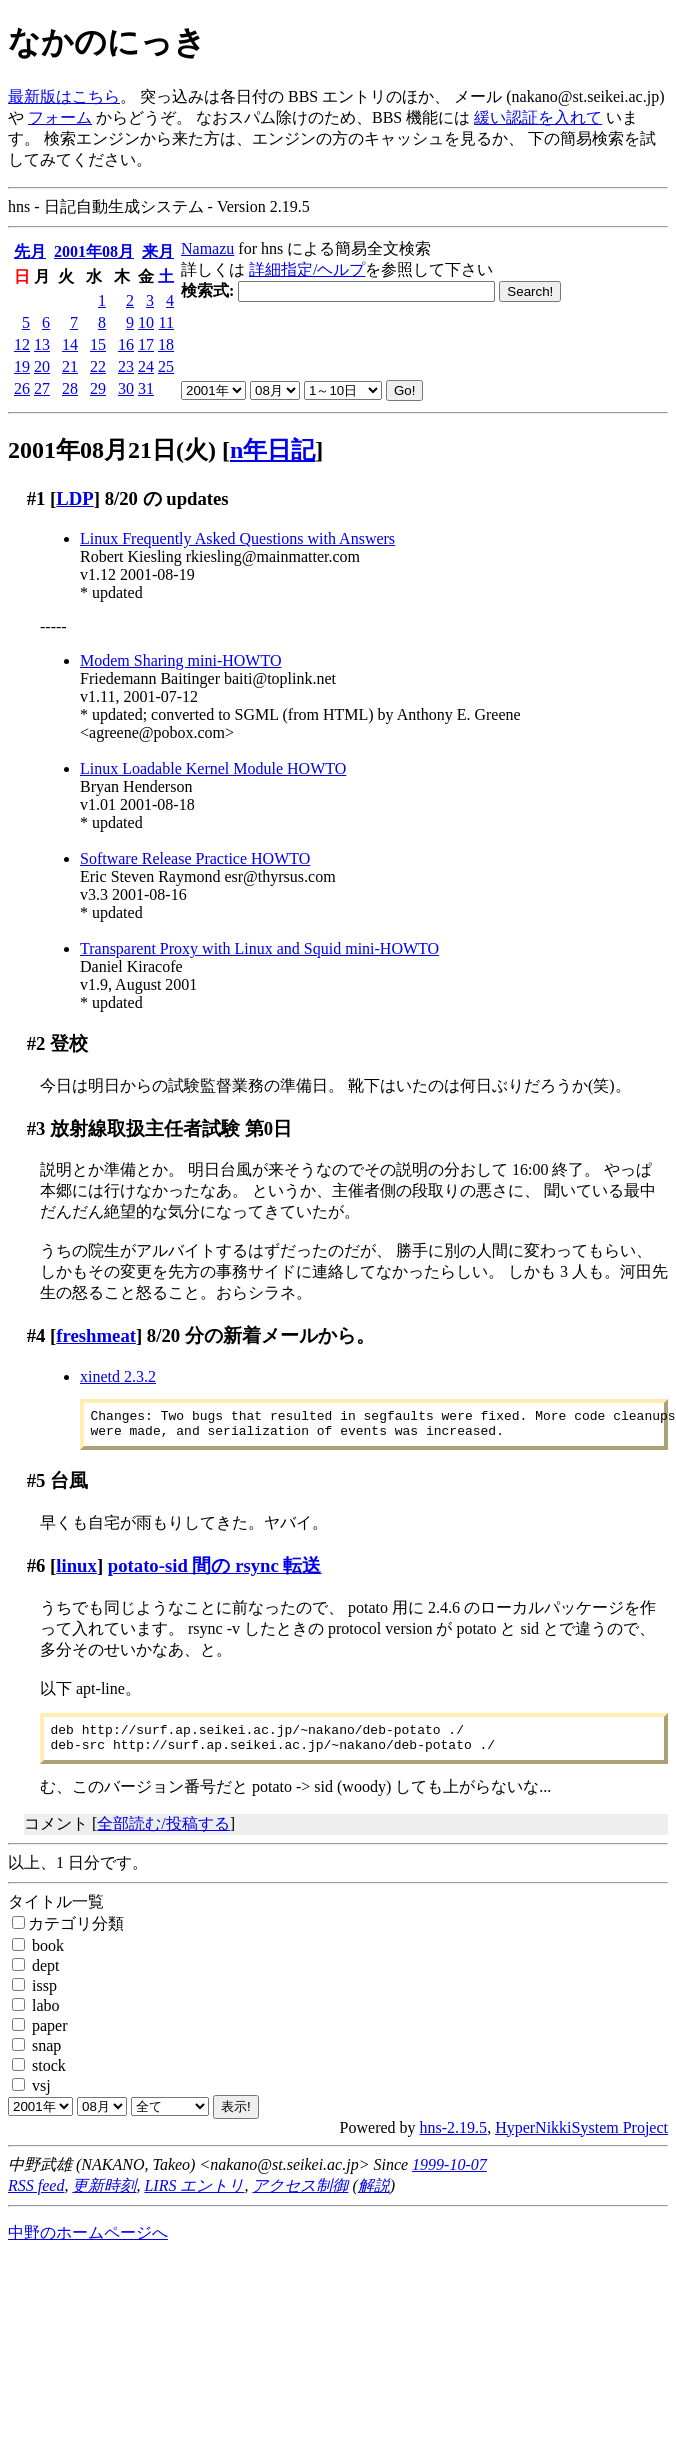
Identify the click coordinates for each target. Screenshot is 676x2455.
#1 (36, 498)
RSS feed (36, 2197)
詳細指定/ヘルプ (307, 269)
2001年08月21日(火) (112, 450)
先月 (30, 251)
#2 (36, 1043)
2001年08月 (94, 251)
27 (42, 388)
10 (146, 322)
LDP (74, 498)
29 (98, 388)
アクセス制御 (300, 2197)
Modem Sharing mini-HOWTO (180, 660)
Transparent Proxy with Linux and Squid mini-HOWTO (259, 948)
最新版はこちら (64, 96)
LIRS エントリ (194, 2197)
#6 (36, 1571)
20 (42, 366)
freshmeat (96, 1335)
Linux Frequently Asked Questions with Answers (237, 538)
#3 (36, 1128)
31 (146, 388)
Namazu (207, 248)
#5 (36, 1486)
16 (126, 344)
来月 (158, 251)
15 (98, 344)
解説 (374, 2197)
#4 (36, 1335)
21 (70, 366)
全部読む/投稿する (163, 1835)
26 (22, 388)
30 (126, 388)
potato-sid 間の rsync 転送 (215, 1571)
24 (146, 366)
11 (166, 322)
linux (76, 1571)
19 (22, 366)
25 (166, 366)
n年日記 (272, 450)
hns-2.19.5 (454, 2139)
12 (22, 344)
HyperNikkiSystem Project (581, 2139)
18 (166, 344)
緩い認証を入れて (538, 117)
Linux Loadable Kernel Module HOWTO (213, 768)
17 (146, 344)
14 (70, 344)
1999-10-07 (449, 2176)
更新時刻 (104, 2197)
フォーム (60, 117)
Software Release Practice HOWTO (195, 858)
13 (42, 344)
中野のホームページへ (88, 2244)
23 (126, 366)
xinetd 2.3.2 (118, 1376)
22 (98, 366)
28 (70, 388)
